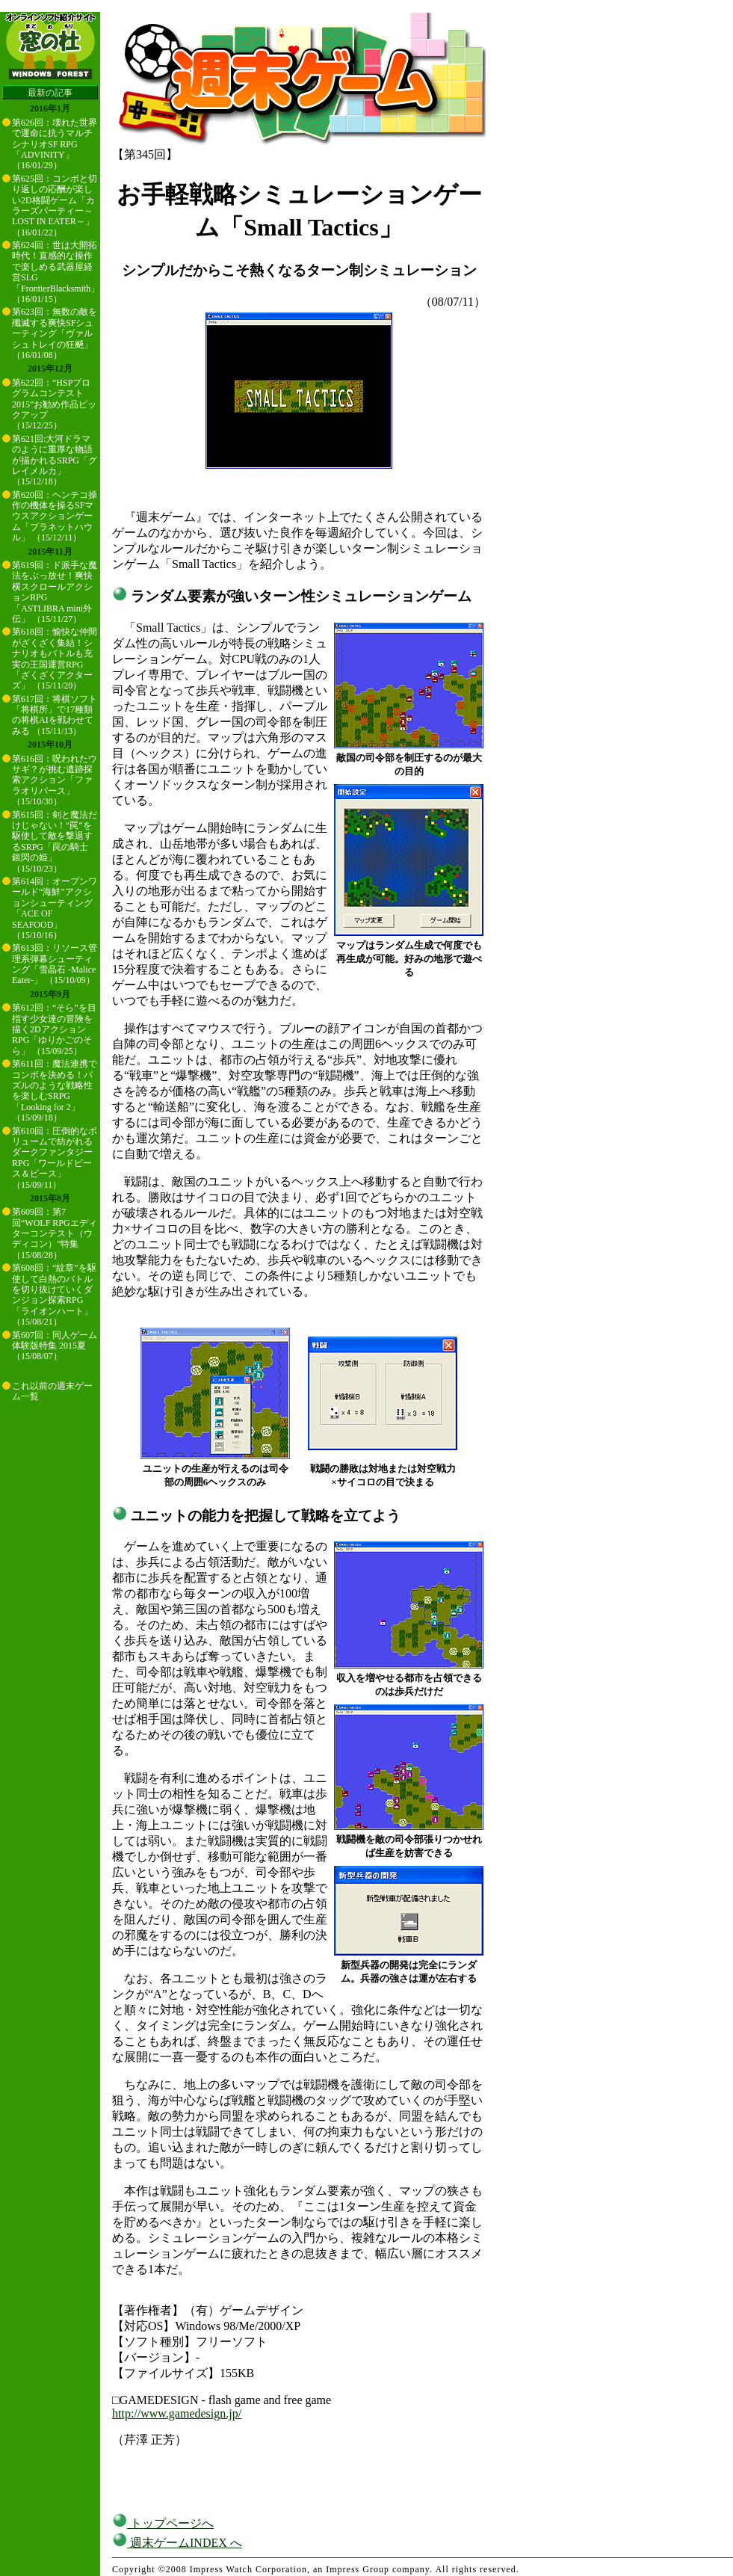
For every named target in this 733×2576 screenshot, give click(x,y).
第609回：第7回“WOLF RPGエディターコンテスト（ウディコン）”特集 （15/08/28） (54, 1233)
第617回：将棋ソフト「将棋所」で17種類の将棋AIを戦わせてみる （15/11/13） (54, 715)
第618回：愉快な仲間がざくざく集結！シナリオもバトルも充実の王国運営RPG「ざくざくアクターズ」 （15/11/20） (54, 658)
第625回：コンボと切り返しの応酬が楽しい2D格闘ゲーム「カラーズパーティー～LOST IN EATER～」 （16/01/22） (54, 205)
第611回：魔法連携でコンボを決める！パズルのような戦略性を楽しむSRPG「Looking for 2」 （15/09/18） (54, 1091)
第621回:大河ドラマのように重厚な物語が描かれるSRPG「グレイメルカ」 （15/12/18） (54, 460)
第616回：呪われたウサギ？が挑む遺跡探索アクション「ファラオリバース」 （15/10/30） (54, 780)
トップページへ (163, 2523)
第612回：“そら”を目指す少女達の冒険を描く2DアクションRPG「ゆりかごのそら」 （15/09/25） (54, 1029)
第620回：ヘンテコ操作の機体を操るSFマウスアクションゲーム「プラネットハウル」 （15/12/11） (54, 516)
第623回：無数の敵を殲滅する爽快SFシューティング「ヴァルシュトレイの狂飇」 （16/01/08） (54, 333)
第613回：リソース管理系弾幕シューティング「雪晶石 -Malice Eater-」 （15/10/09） (54, 964)
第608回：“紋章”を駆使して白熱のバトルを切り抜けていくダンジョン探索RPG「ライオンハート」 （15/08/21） (54, 1295)
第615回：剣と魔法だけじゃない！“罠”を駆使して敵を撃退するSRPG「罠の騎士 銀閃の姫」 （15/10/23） (54, 842)
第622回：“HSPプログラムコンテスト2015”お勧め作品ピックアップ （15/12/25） (54, 404)
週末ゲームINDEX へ (177, 2542)
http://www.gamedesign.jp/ (176, 2413)
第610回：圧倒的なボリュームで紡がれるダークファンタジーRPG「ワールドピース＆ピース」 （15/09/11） (54, 1158)
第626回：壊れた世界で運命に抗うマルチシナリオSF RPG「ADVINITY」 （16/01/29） (54, 144)
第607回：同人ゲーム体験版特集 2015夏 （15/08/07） (54, 1346)
